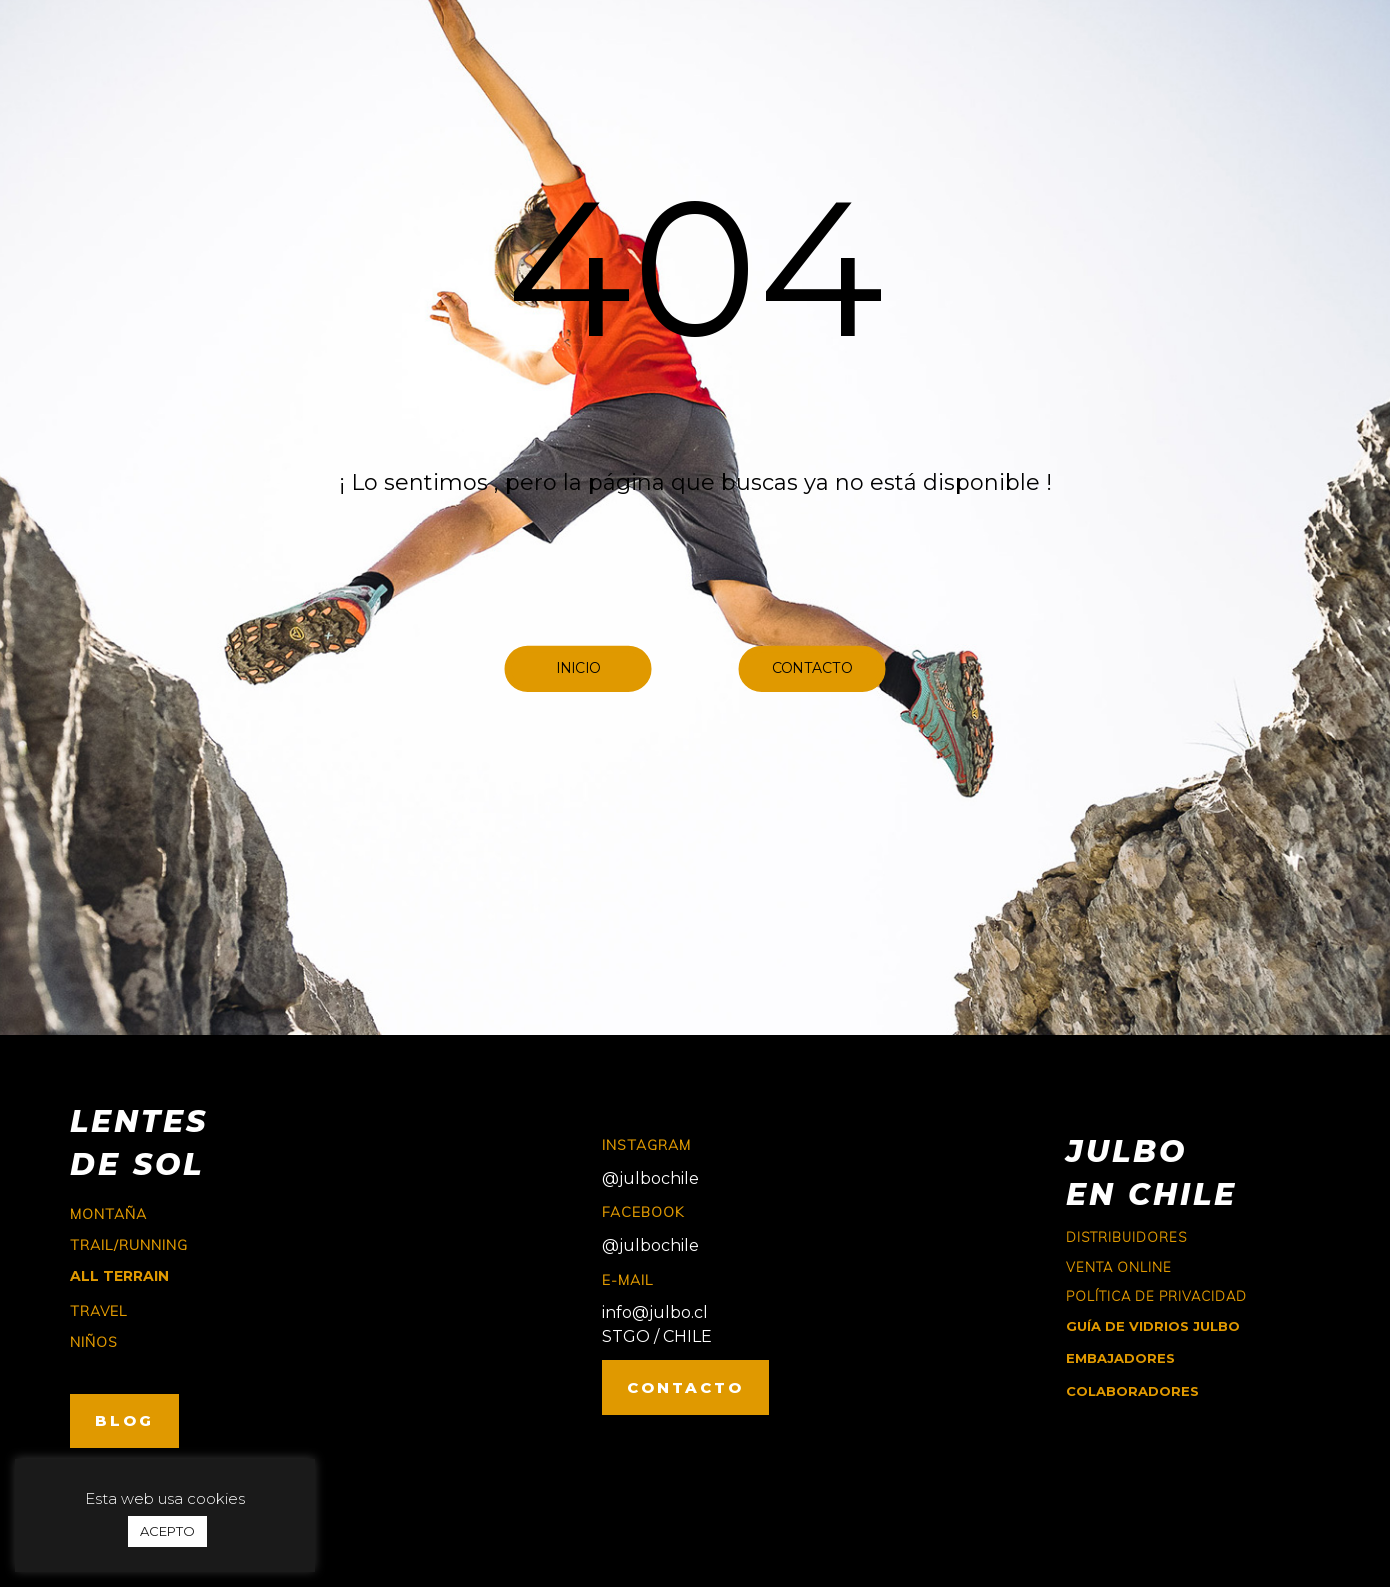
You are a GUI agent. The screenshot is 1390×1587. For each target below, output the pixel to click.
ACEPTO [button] (167, 1531)
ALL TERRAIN (119, 1276)
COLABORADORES (1132, 1391)
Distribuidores (1126, 1237)
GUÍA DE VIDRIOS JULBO (1153, 1326)
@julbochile (650, 1178)
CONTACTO (685, 1387)
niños (94, 1342)
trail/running (129, 1245)
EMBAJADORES (1120, 1358)
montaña (108, 1214)
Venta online (1119, 1267)
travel (98, 1311)
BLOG (124, 1420)
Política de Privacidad (1156, 1296)
